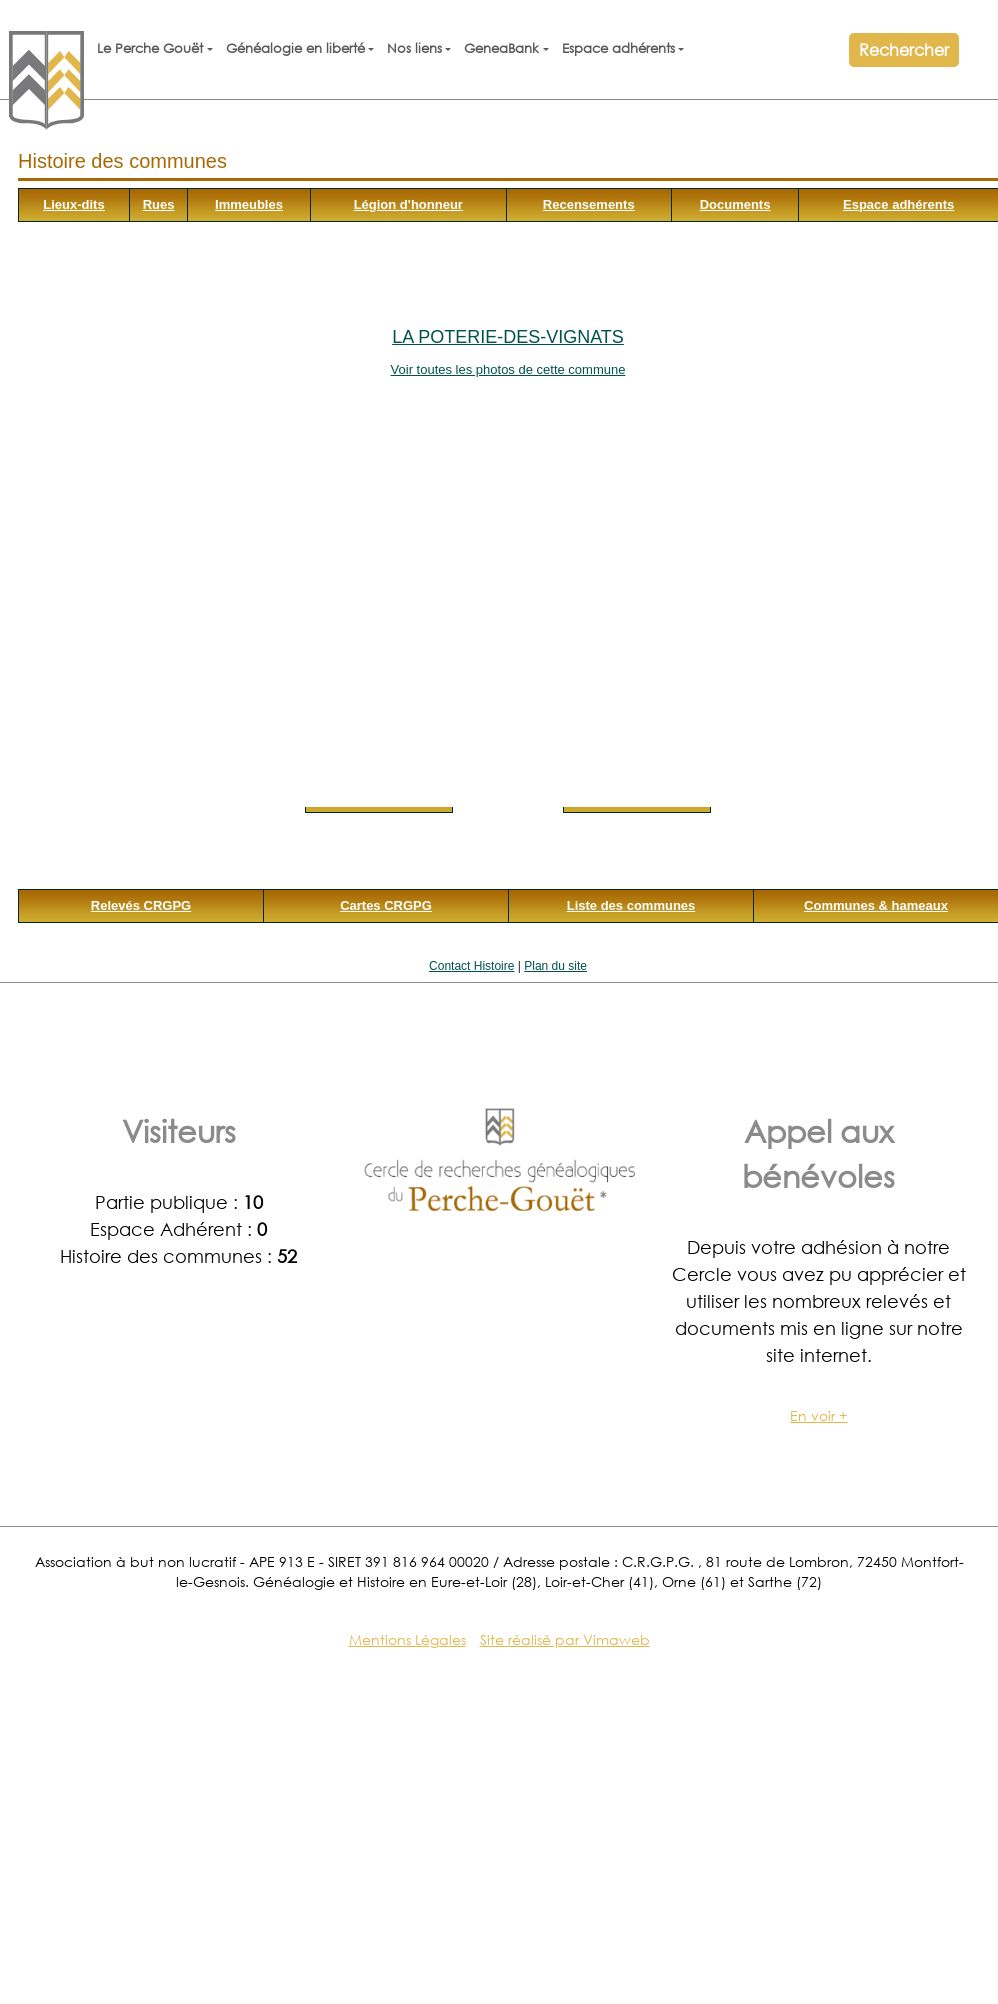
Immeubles (249, 204)
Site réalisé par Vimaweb (565, 1639)
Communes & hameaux (876, 905)
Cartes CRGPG (386, 905)
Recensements (589, 204)
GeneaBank (501, 48)
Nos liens (414, 48)
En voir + (818, 1415)
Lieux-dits (73, 204)
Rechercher (904, 49)
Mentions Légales (407, 1639)
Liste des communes (631, 905)
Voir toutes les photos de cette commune (508, 369)
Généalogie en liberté (295, 48)
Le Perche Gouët (150, 48)
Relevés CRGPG (141, 905)
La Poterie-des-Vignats (508, 337)
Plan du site (555, 966)
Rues (159, 204)
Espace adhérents (618, 48)
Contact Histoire (471, 966)
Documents (735, 204)
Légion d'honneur (408, 204)
